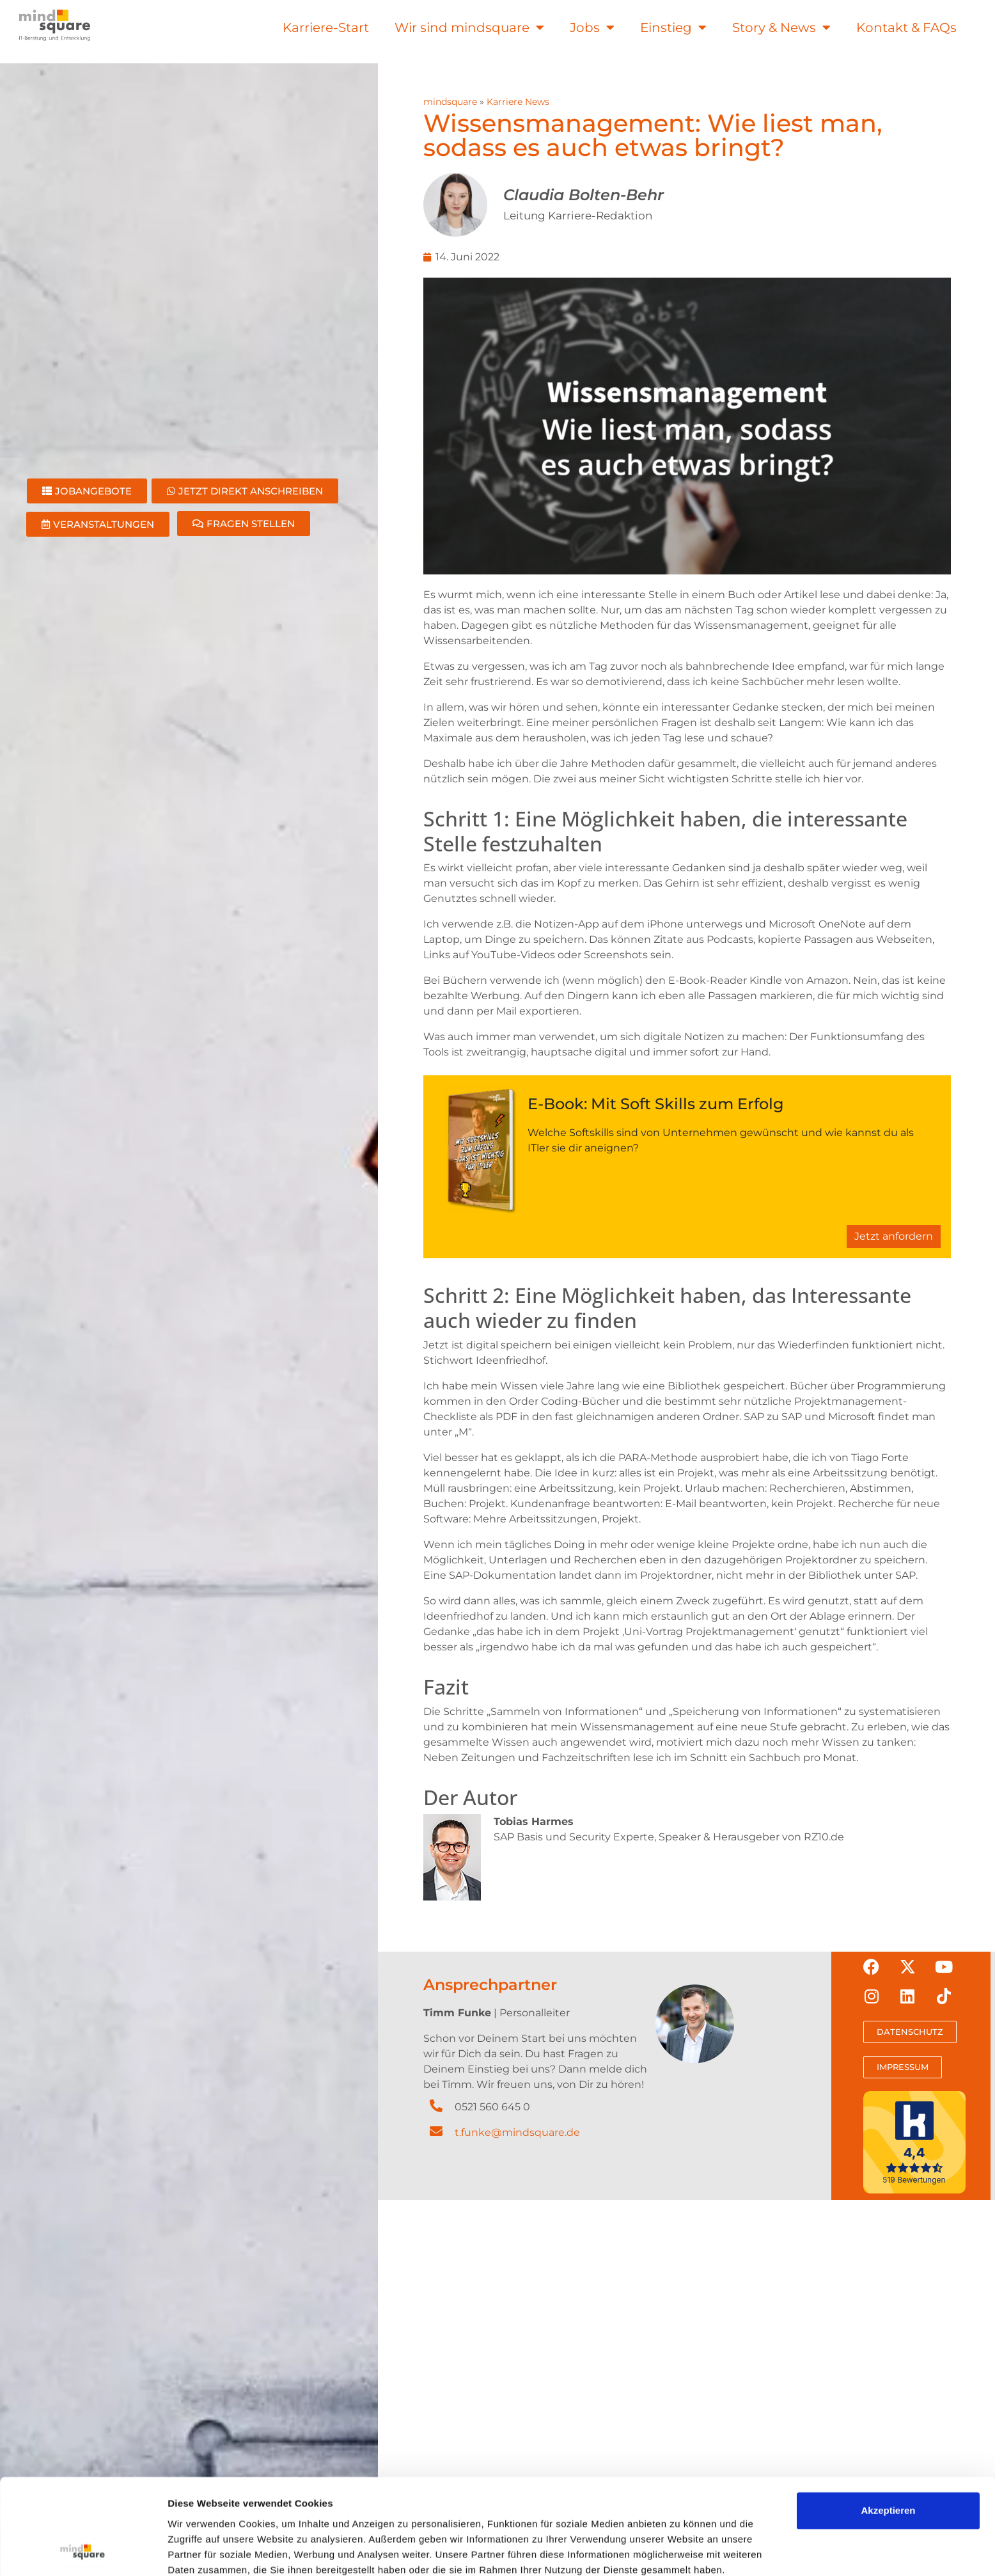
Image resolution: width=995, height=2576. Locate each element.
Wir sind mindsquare (469, 27)
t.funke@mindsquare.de (517, 2132)
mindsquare (450, 102)
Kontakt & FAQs (906, 27)
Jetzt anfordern (893, 1236)
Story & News (781, 27)
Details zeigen (200, 2104)
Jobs (592, 27)
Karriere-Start (326, 27)
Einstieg (673, 27)
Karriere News (518, 102)
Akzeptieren (888, 2010)
